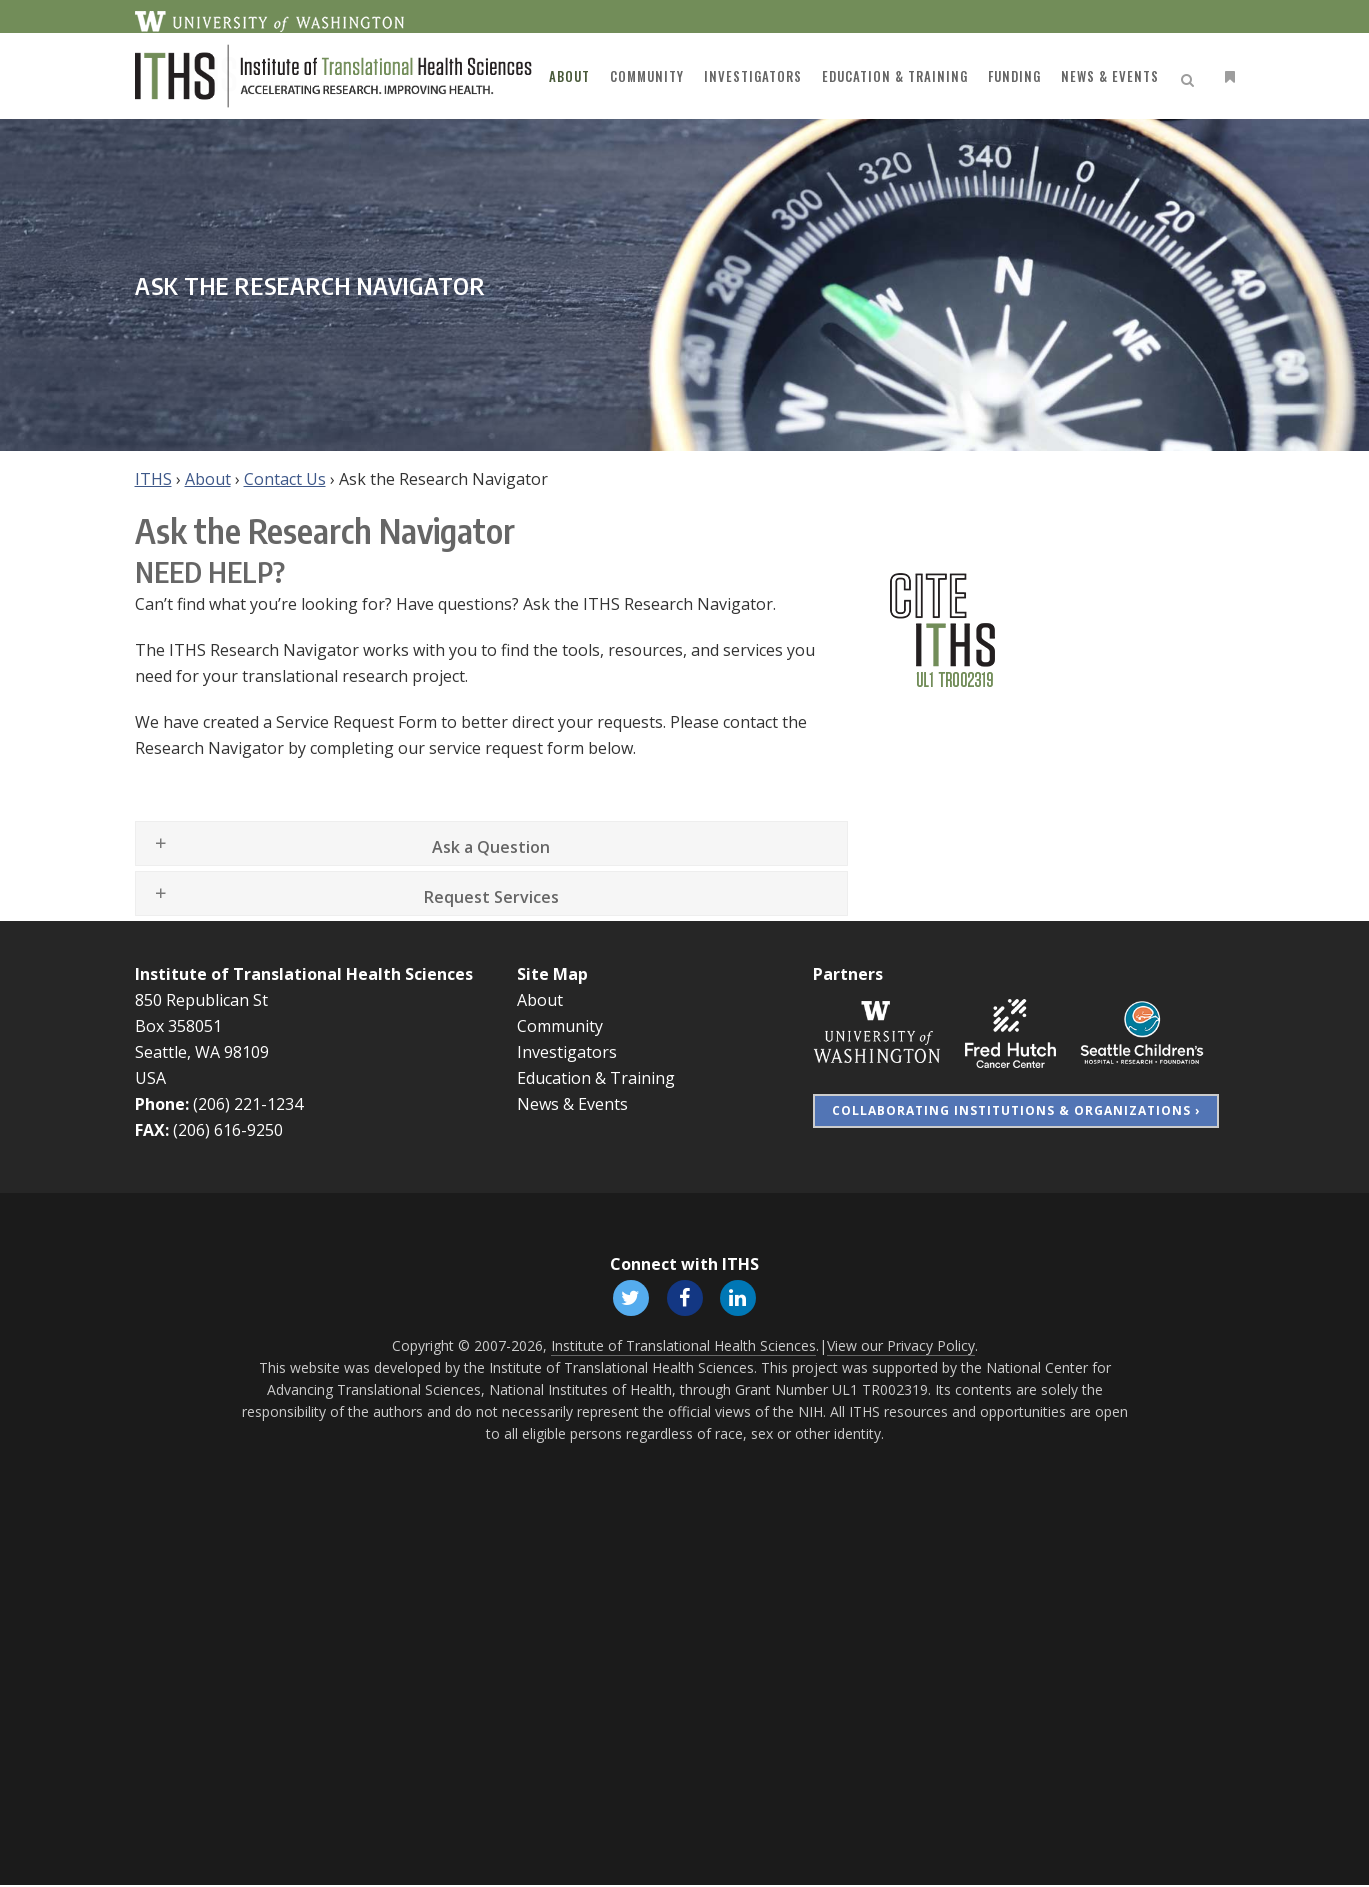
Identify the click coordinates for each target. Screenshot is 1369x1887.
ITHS (153, 479)
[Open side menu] (1226, 76)
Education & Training (596, 1078)
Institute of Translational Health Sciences (304, 974)
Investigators (567, 1052)
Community (560, 1026)
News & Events (572, 1104)
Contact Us (285, 479)
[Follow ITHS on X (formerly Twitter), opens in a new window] (629, 1297)
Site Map (552, 974)
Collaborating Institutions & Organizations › (1016, 1110)
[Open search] (1191, 77)
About (208, 479)
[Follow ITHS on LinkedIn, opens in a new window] (741, 1297)
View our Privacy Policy (901, 1347)
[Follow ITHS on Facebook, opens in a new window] (685, 1297)
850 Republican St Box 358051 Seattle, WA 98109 (202, 1026)
